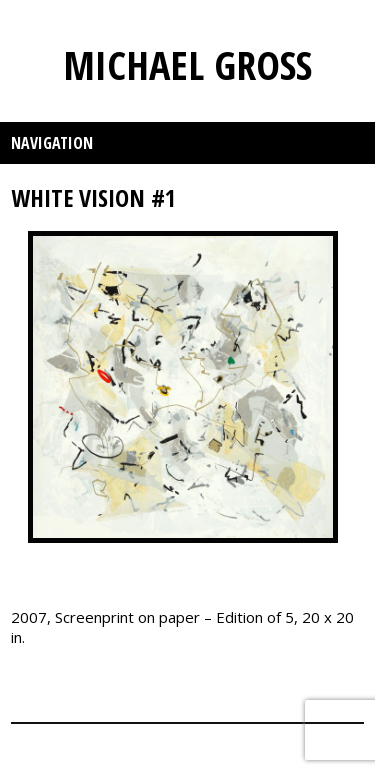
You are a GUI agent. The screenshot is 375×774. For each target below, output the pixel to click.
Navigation (52, 143)
